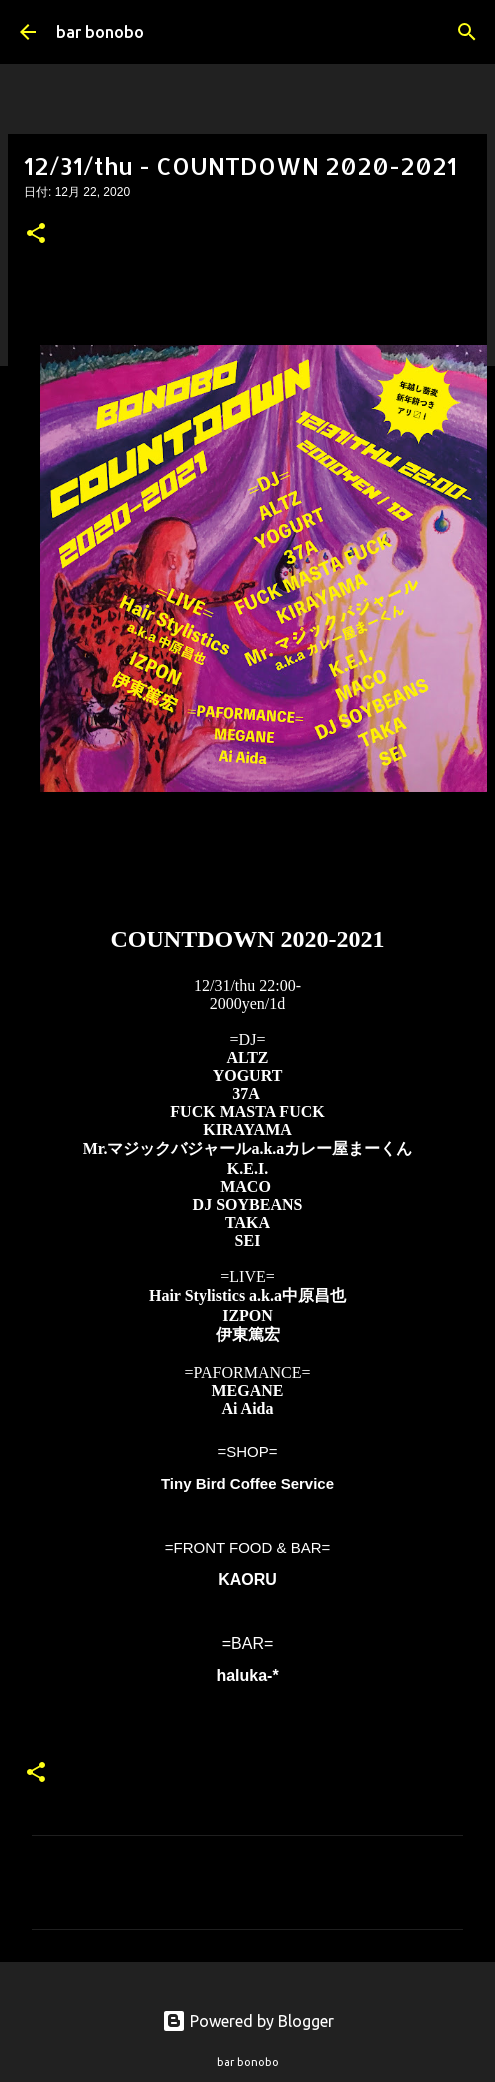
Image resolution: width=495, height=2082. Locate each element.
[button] (36, 235)
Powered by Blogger (248, 2021)
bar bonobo (100, 32)
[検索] (467, 32)
